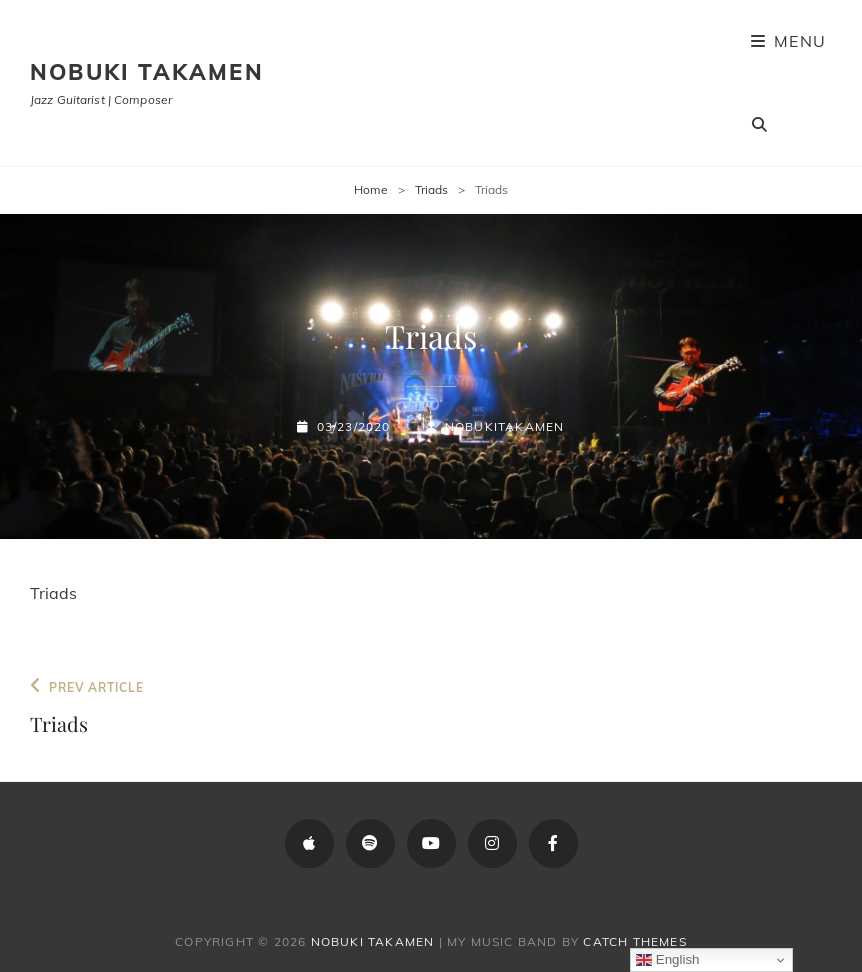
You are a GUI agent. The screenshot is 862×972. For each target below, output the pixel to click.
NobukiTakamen (505, 426)
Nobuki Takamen (147, 72)
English (667, 960)
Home (371, 189)
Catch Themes (634, 941)
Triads (431, 189)
